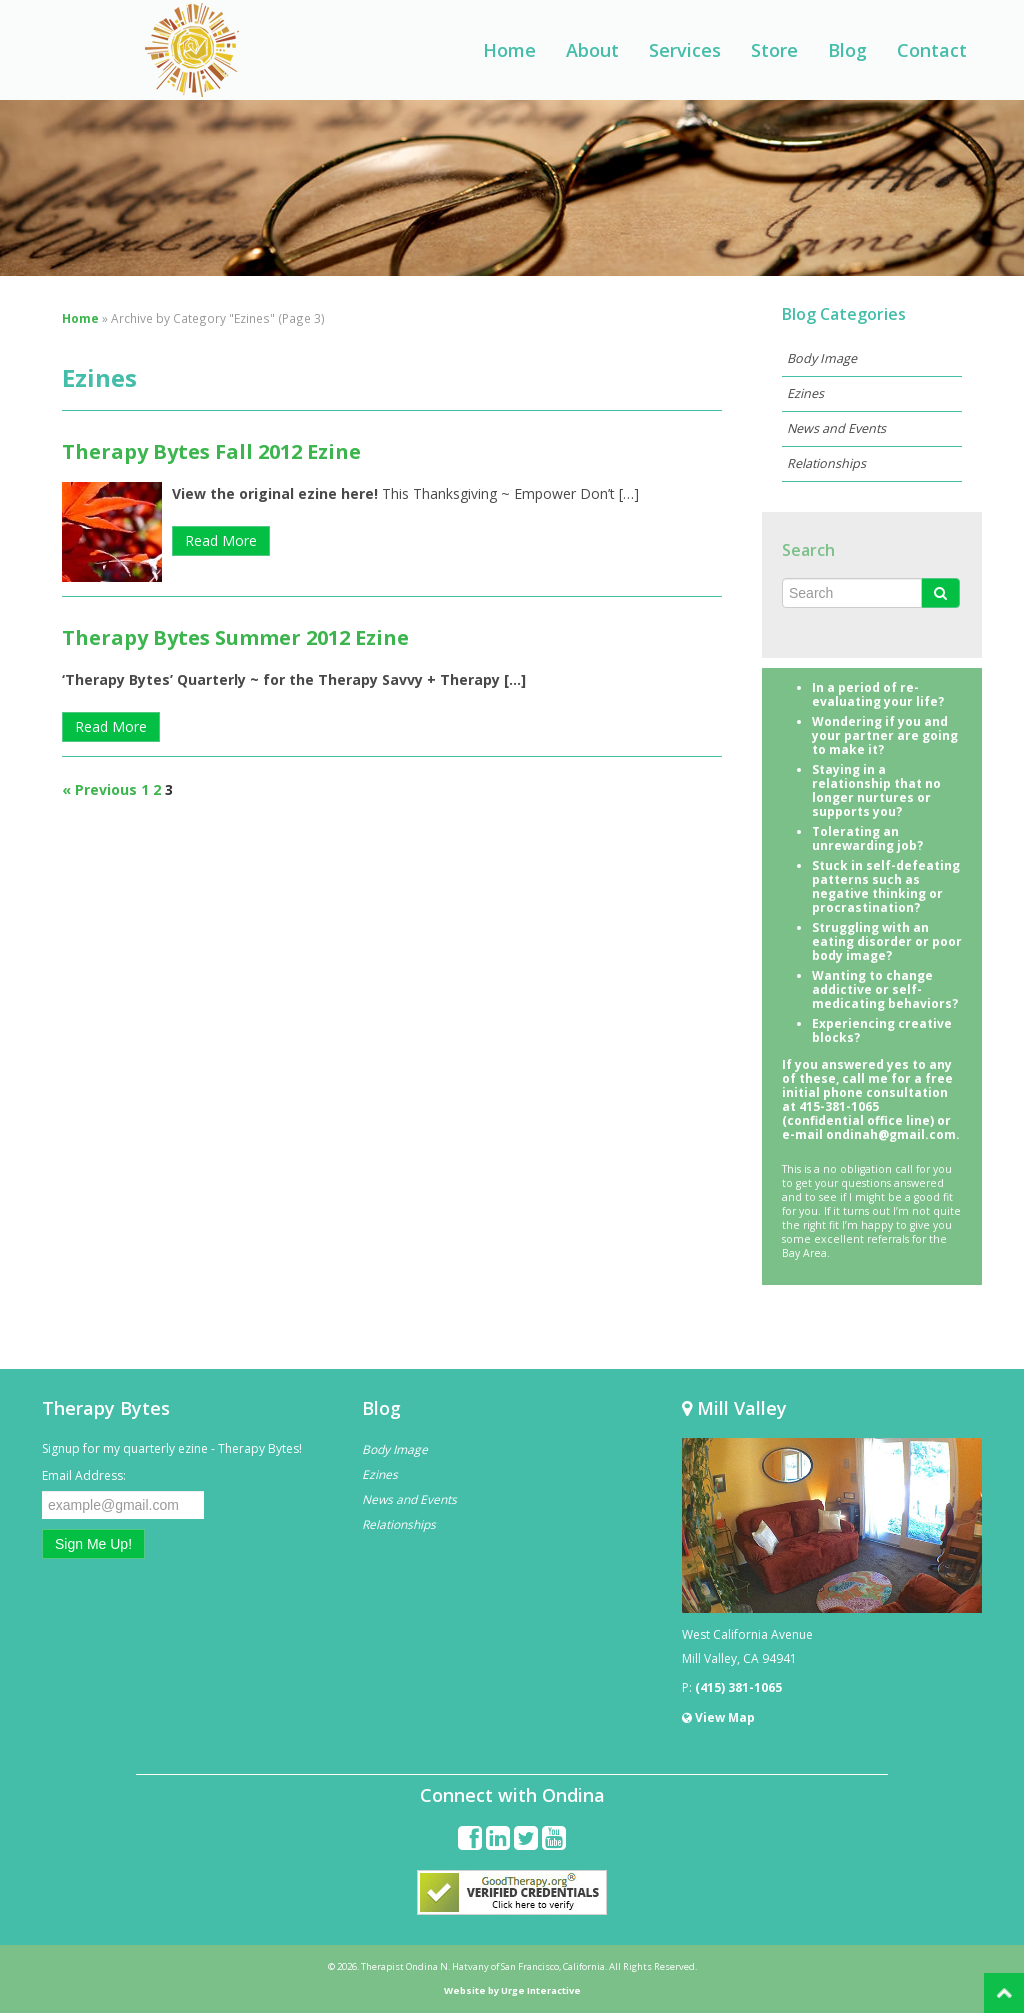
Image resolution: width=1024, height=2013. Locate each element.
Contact (932, 50)
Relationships (826, 463)
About (592, 50)
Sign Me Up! (93, 1544)
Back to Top (1004, 1993)
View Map (718, 1717)
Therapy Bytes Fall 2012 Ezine (211, 451)
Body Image (822, 358)
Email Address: (84, 1475)
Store (774, 50)
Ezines (805, 393)
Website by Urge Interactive (512, 1990)
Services (685, 50)
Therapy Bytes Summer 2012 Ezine (235, 637)
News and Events (836, 428)
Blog (847, 50)
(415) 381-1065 (738, 1687)
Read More (221, 540)
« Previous (99, 789)
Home (509, 50)
